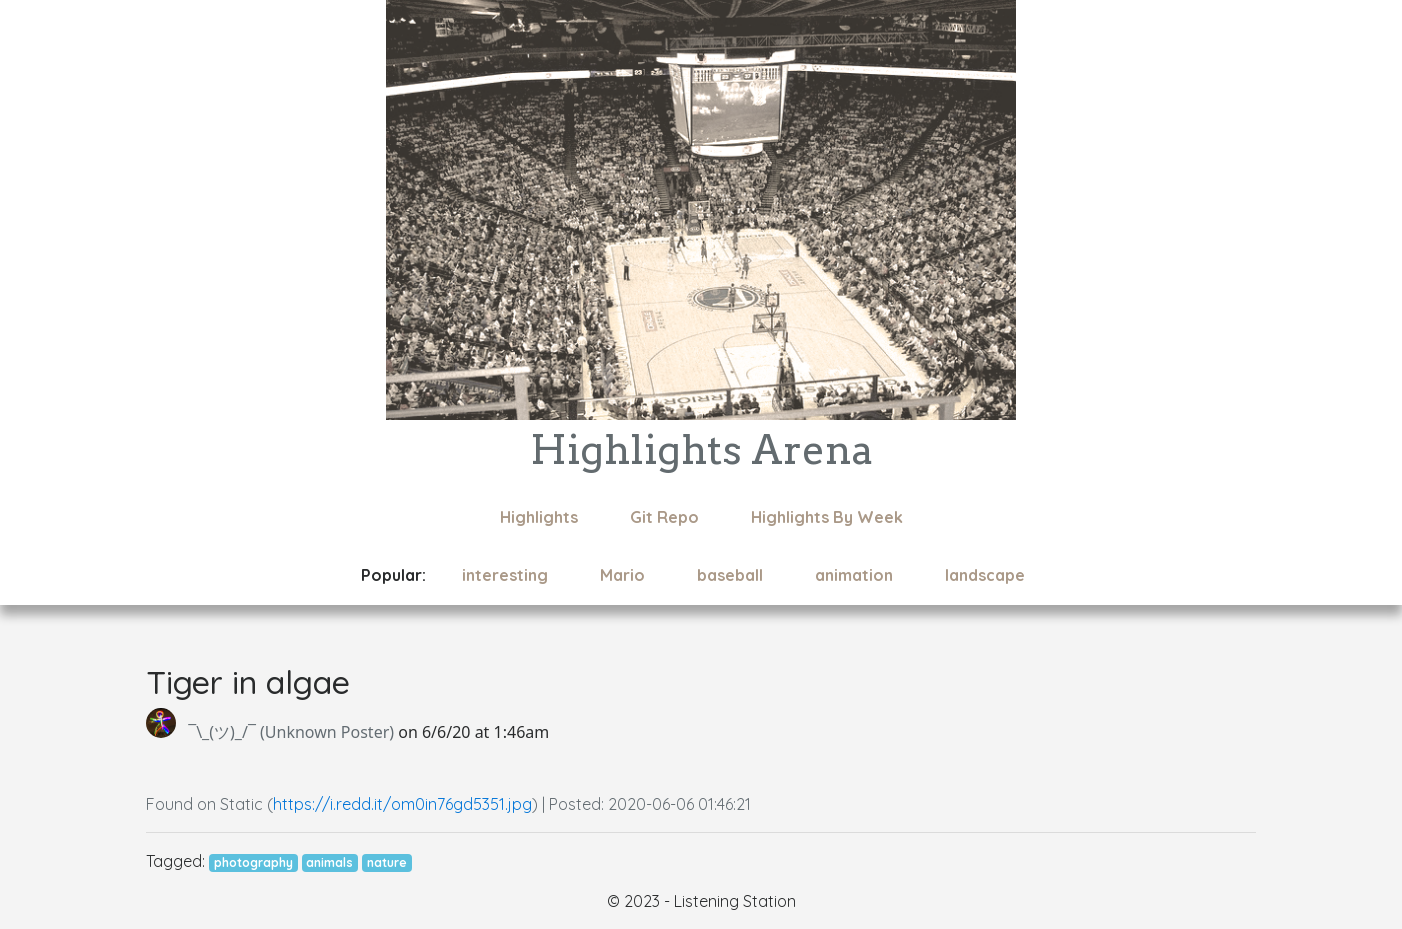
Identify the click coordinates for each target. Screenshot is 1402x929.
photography (253, 862)
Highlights (539, 517)
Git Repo (664, 517)
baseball (730, 575)
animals (329, 862)
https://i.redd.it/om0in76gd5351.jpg (402, 804)
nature (387, 862)
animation (854, 575)
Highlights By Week (827, 517)
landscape (985, 575)
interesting (505, 575)
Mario (622, 575)
